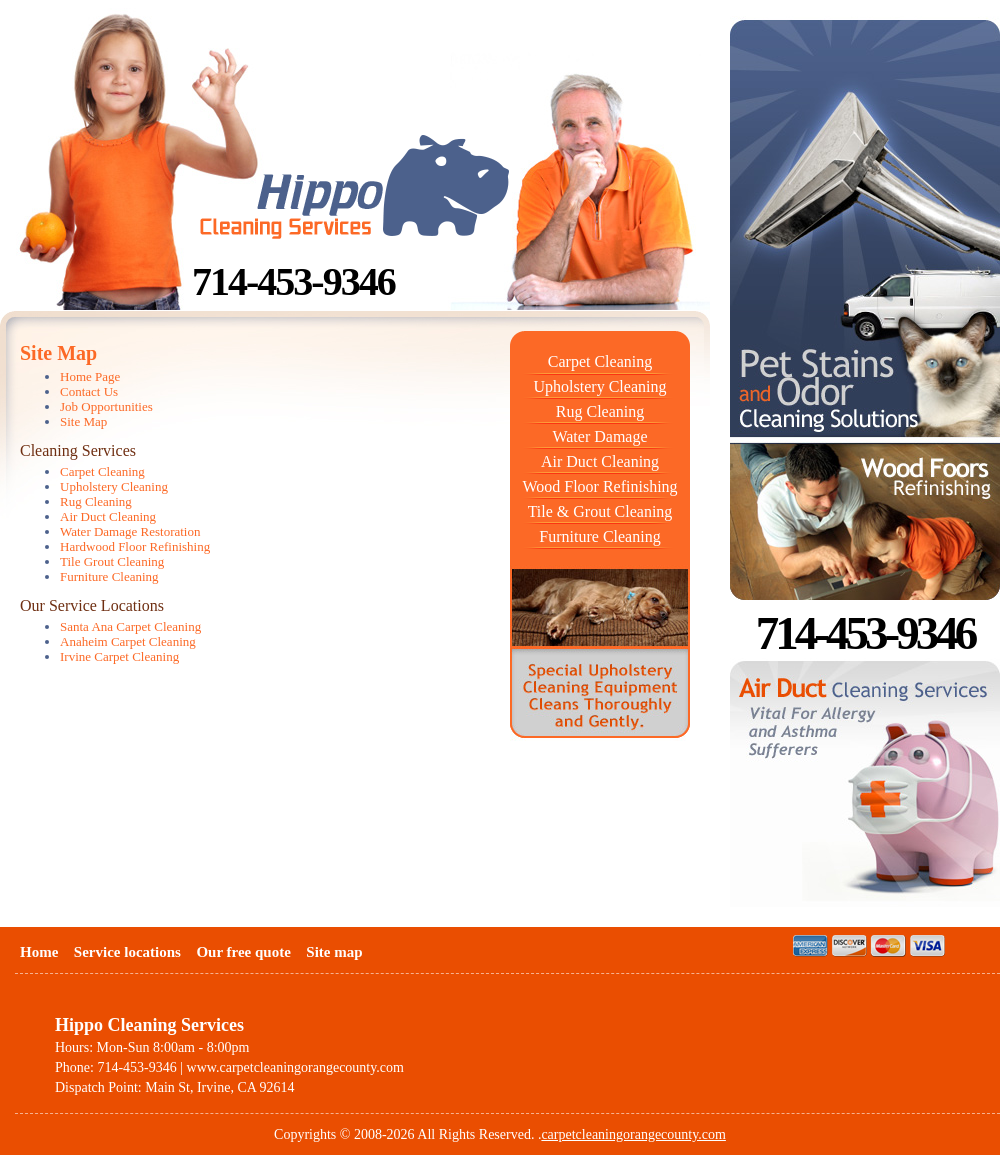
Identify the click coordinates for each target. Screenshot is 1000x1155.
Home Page (90, 376)
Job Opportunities (106, 406)
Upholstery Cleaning (600, 386)
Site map (334, 952)
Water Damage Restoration (130, 531)
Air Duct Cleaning (600, 461)
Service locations (127, 952)
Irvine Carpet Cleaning (119, 656)
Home (39, 952)
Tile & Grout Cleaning (600, 511)
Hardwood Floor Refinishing (135, 546)
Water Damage (599, 436)
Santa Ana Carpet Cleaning (130, 626)
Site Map (83, 421)
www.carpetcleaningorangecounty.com (295, 1067)
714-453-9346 (293, 281)
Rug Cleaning (600, 411)
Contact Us (89, 391)
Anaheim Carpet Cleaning (128, 641)
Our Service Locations (92, 605)
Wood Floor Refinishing (599, 486)
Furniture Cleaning (599, 536)
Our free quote (243, 952)
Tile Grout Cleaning (112, 561)
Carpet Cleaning (600, 361)
